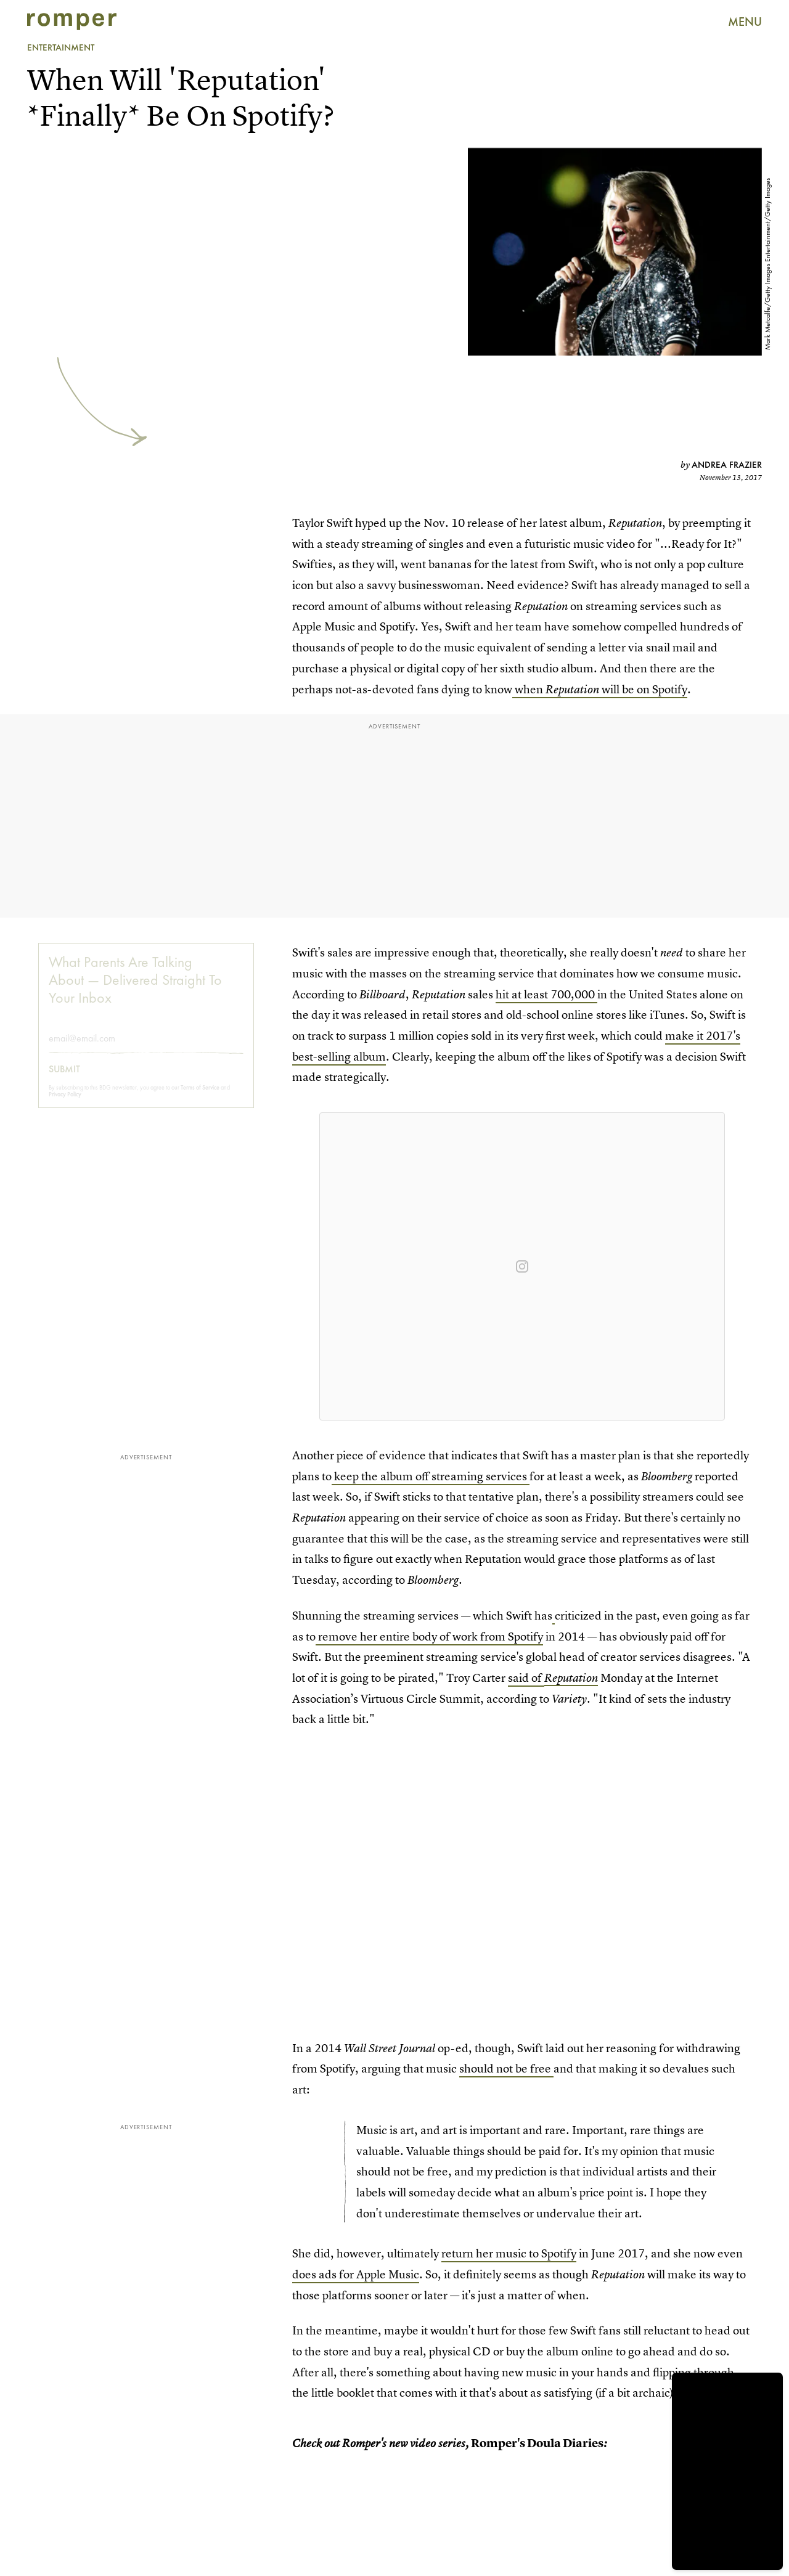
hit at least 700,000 (546, 994)
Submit (64, 1078)
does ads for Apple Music (355, 2274)
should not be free (506, 2068)
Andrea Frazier (727, 465)
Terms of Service (200, 1097)
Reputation (571, 1678)
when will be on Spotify (599, 689)
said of (526, 1677)
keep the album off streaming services (430, 1476)
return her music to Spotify (508, 2253)
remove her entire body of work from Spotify (430, 1636)
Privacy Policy (65, 1103)
